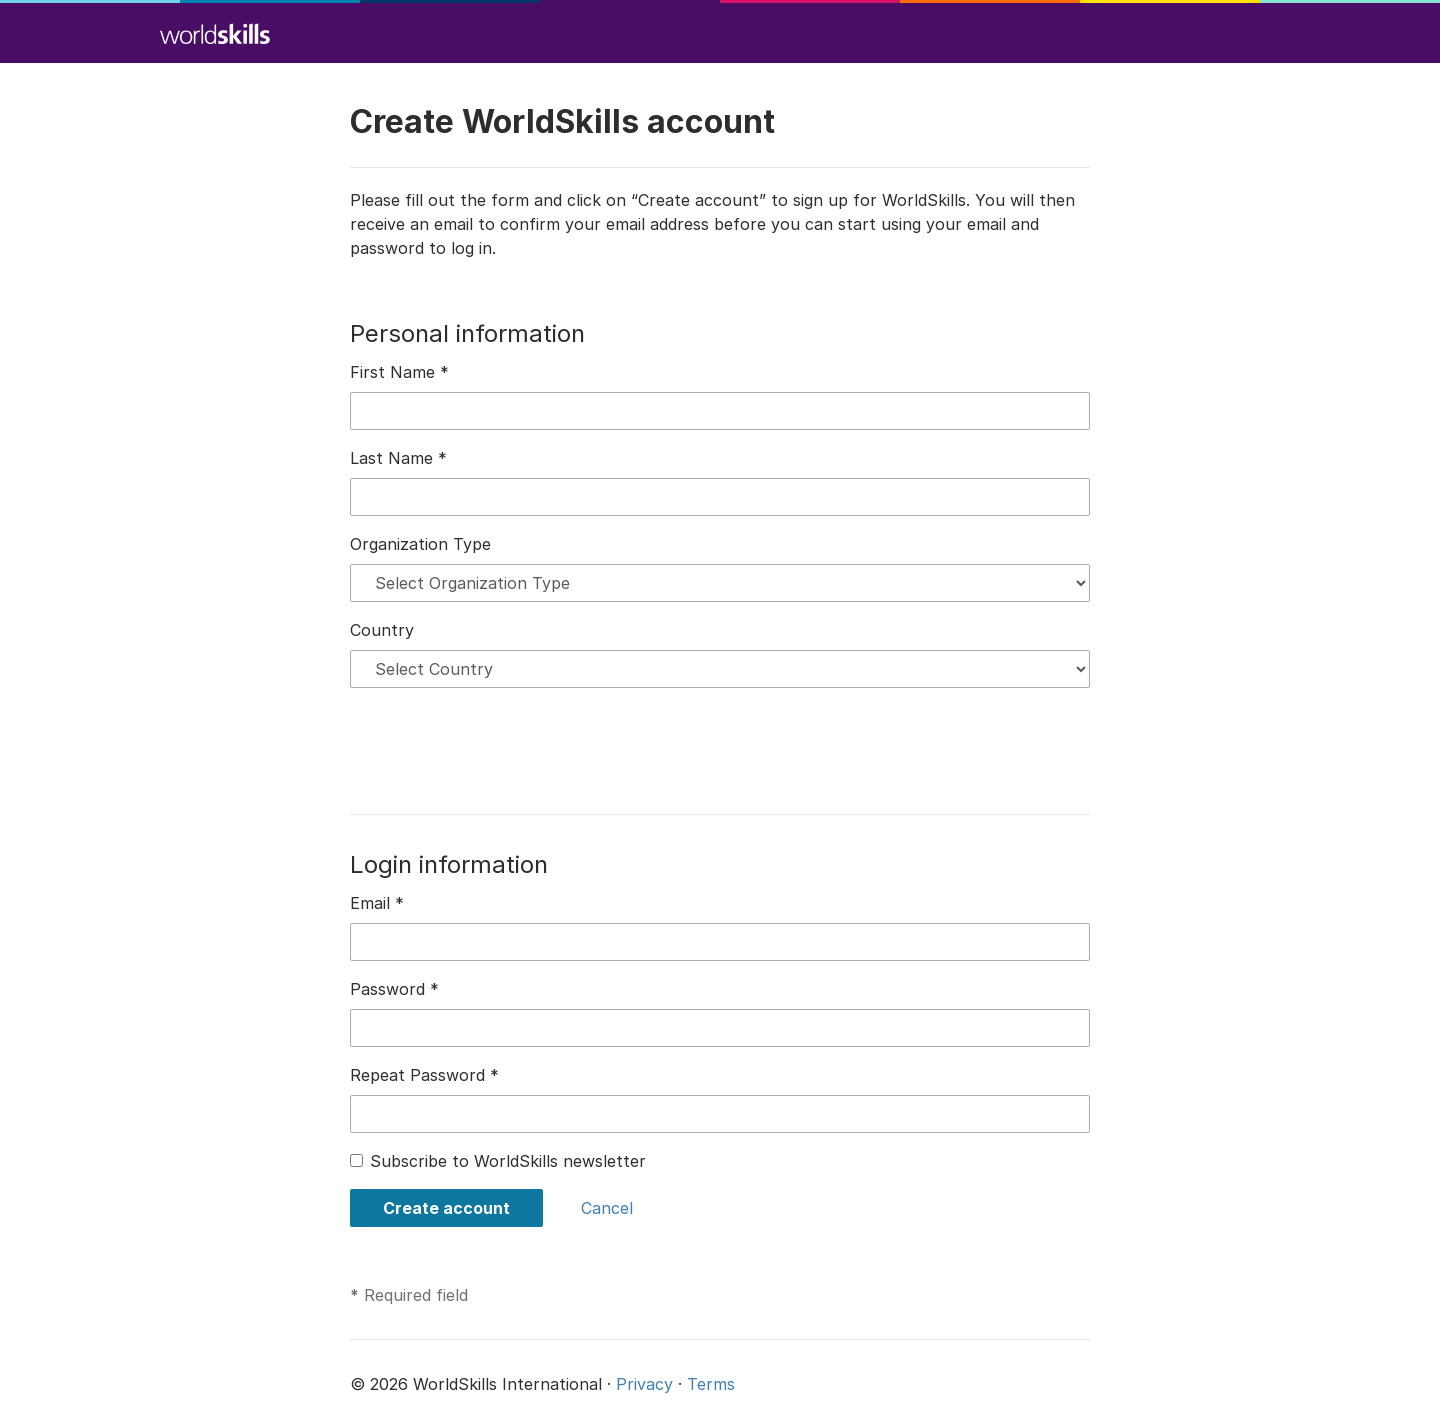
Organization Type (420, 544)
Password (394, 989)
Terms (711, 1384)
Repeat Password (424, 1075)
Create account (446, 1208)
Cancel (607, 1208)
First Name (399, 372)
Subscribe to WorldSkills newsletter (508, 1161)
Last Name (398, 458)
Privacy (644, 1384)
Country (382, 630)
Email (377, 903)
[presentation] (502, 743)
